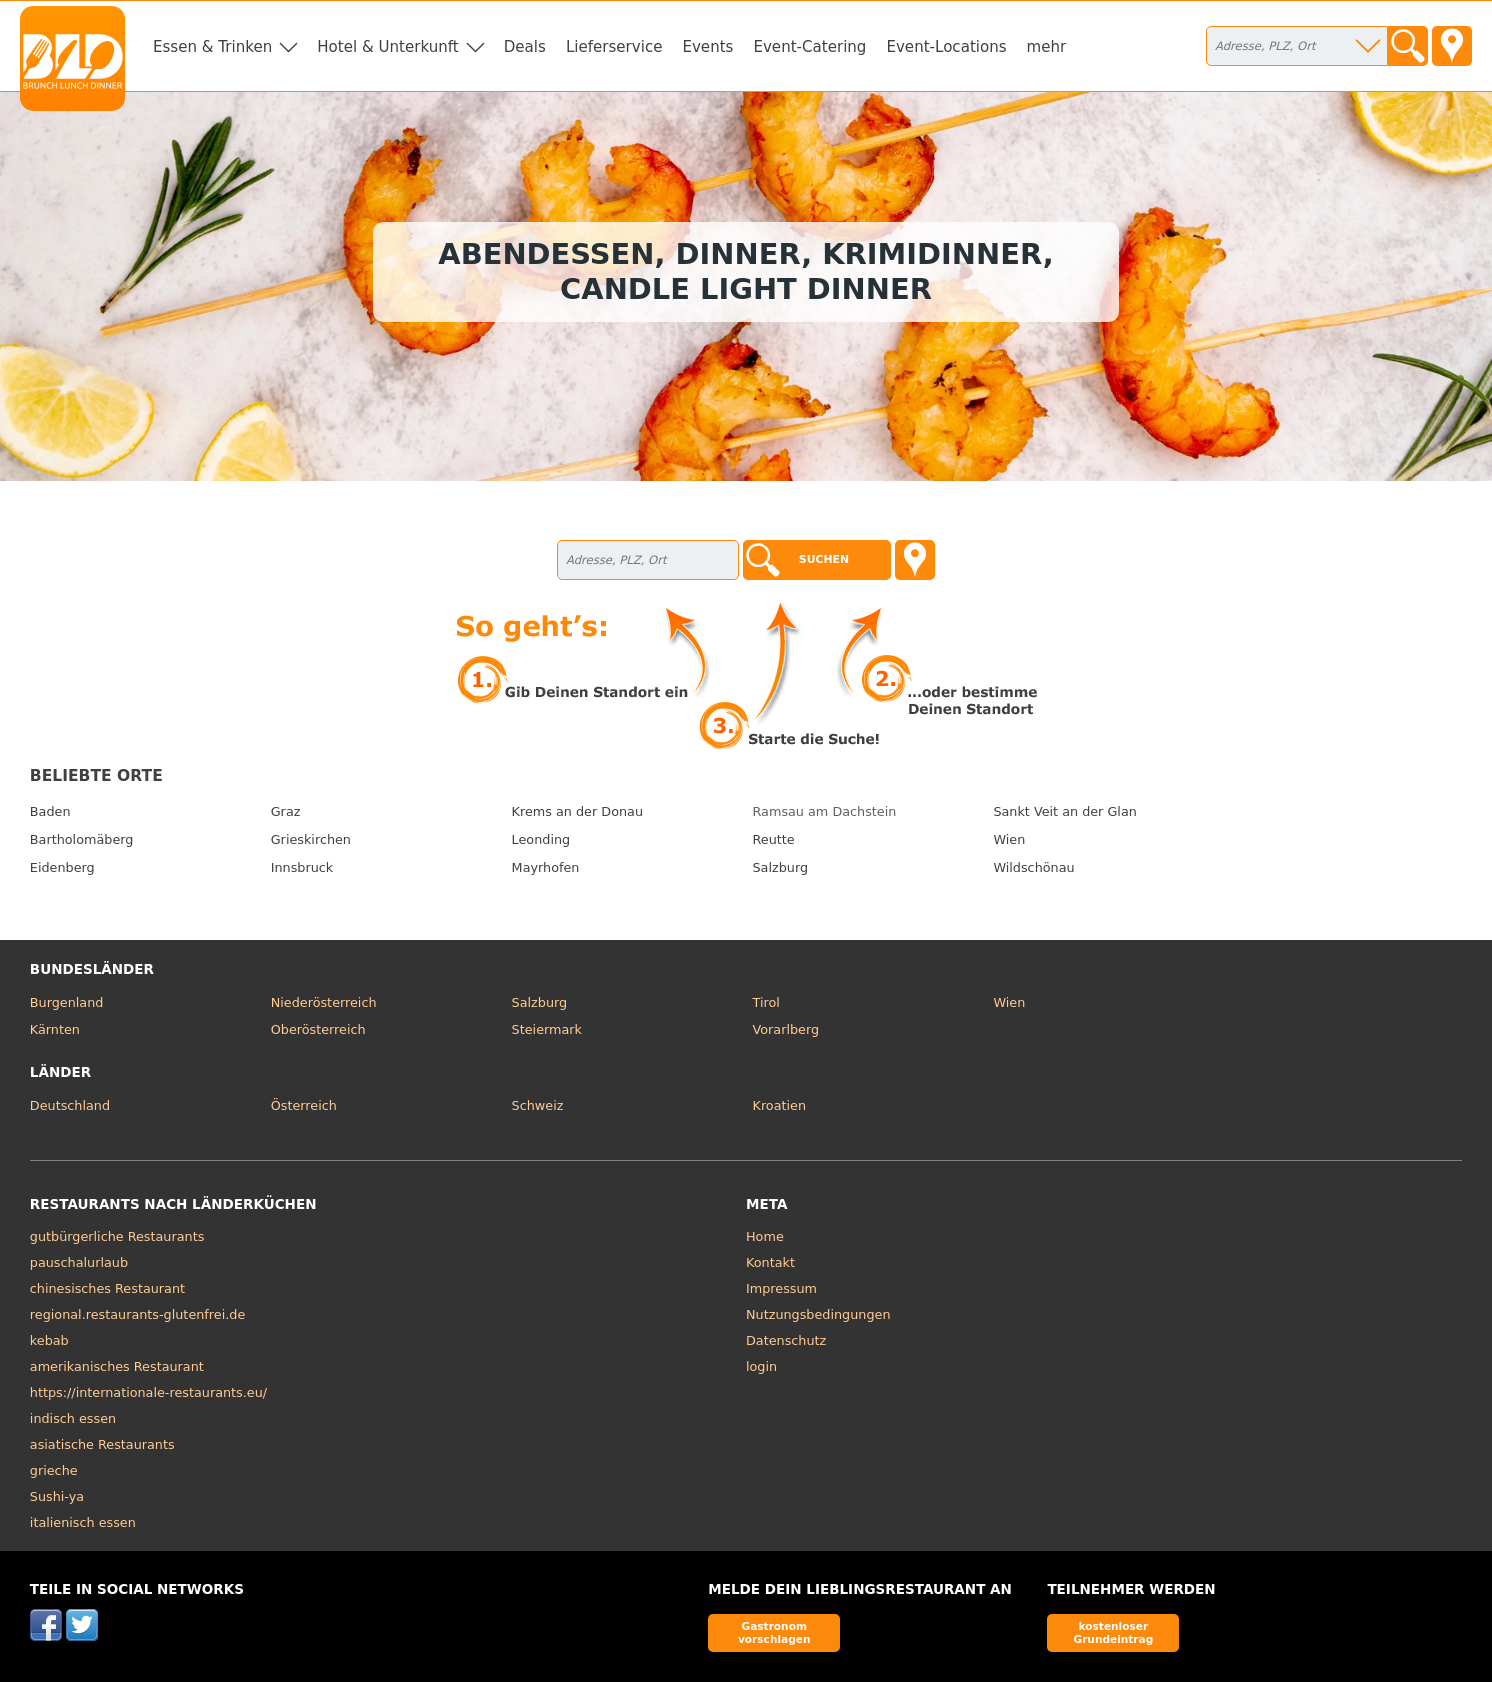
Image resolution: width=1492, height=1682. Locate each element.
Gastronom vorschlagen (774, 1632)
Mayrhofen (546, 867)
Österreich (304, 1105)
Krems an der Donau (577, 811)
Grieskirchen (311, 839)
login (761, 1366)
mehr (1047, 47)
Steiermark (547, 1029)
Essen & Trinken (212, 47)
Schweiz (538, 1105)
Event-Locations (946, 47)
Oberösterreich (318, 1029)
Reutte (774, 839)
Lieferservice (614, 47)
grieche (54, 1470)
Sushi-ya (57, 1496)
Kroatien (780, 1105)
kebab (49, 1340)
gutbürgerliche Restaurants (117, 1236)
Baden (50, 811)
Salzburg (781, 867)
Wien (1009, 839)
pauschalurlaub (79, 1262)
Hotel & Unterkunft (387, 47)
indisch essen (73, 1418)
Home (765, 1236)
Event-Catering (809, 47)
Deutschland (70, 1105)
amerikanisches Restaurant (117, 1366)
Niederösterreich (324, 1002)
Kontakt (770, 1262)
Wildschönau (1033, 867)
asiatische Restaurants (102, 1444)
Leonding (541, 839)
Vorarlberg (786, 1029)
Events (707, 47)
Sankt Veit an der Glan (1064, 811)
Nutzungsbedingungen (818, 1314)
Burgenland (67, 1002)
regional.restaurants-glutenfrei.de (137, 1314)
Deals (525, 47)
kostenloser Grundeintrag (1113, 1632)
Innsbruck (302, 867)
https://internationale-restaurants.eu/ (148, 1392)
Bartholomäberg (82, 839)
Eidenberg (62, 867)
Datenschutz (786, 1340)
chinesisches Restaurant (107, 1288)
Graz (286, 811)
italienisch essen (83, 1522)
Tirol (766, 1002)
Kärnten (55, 1029)
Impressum (781, 1288)
